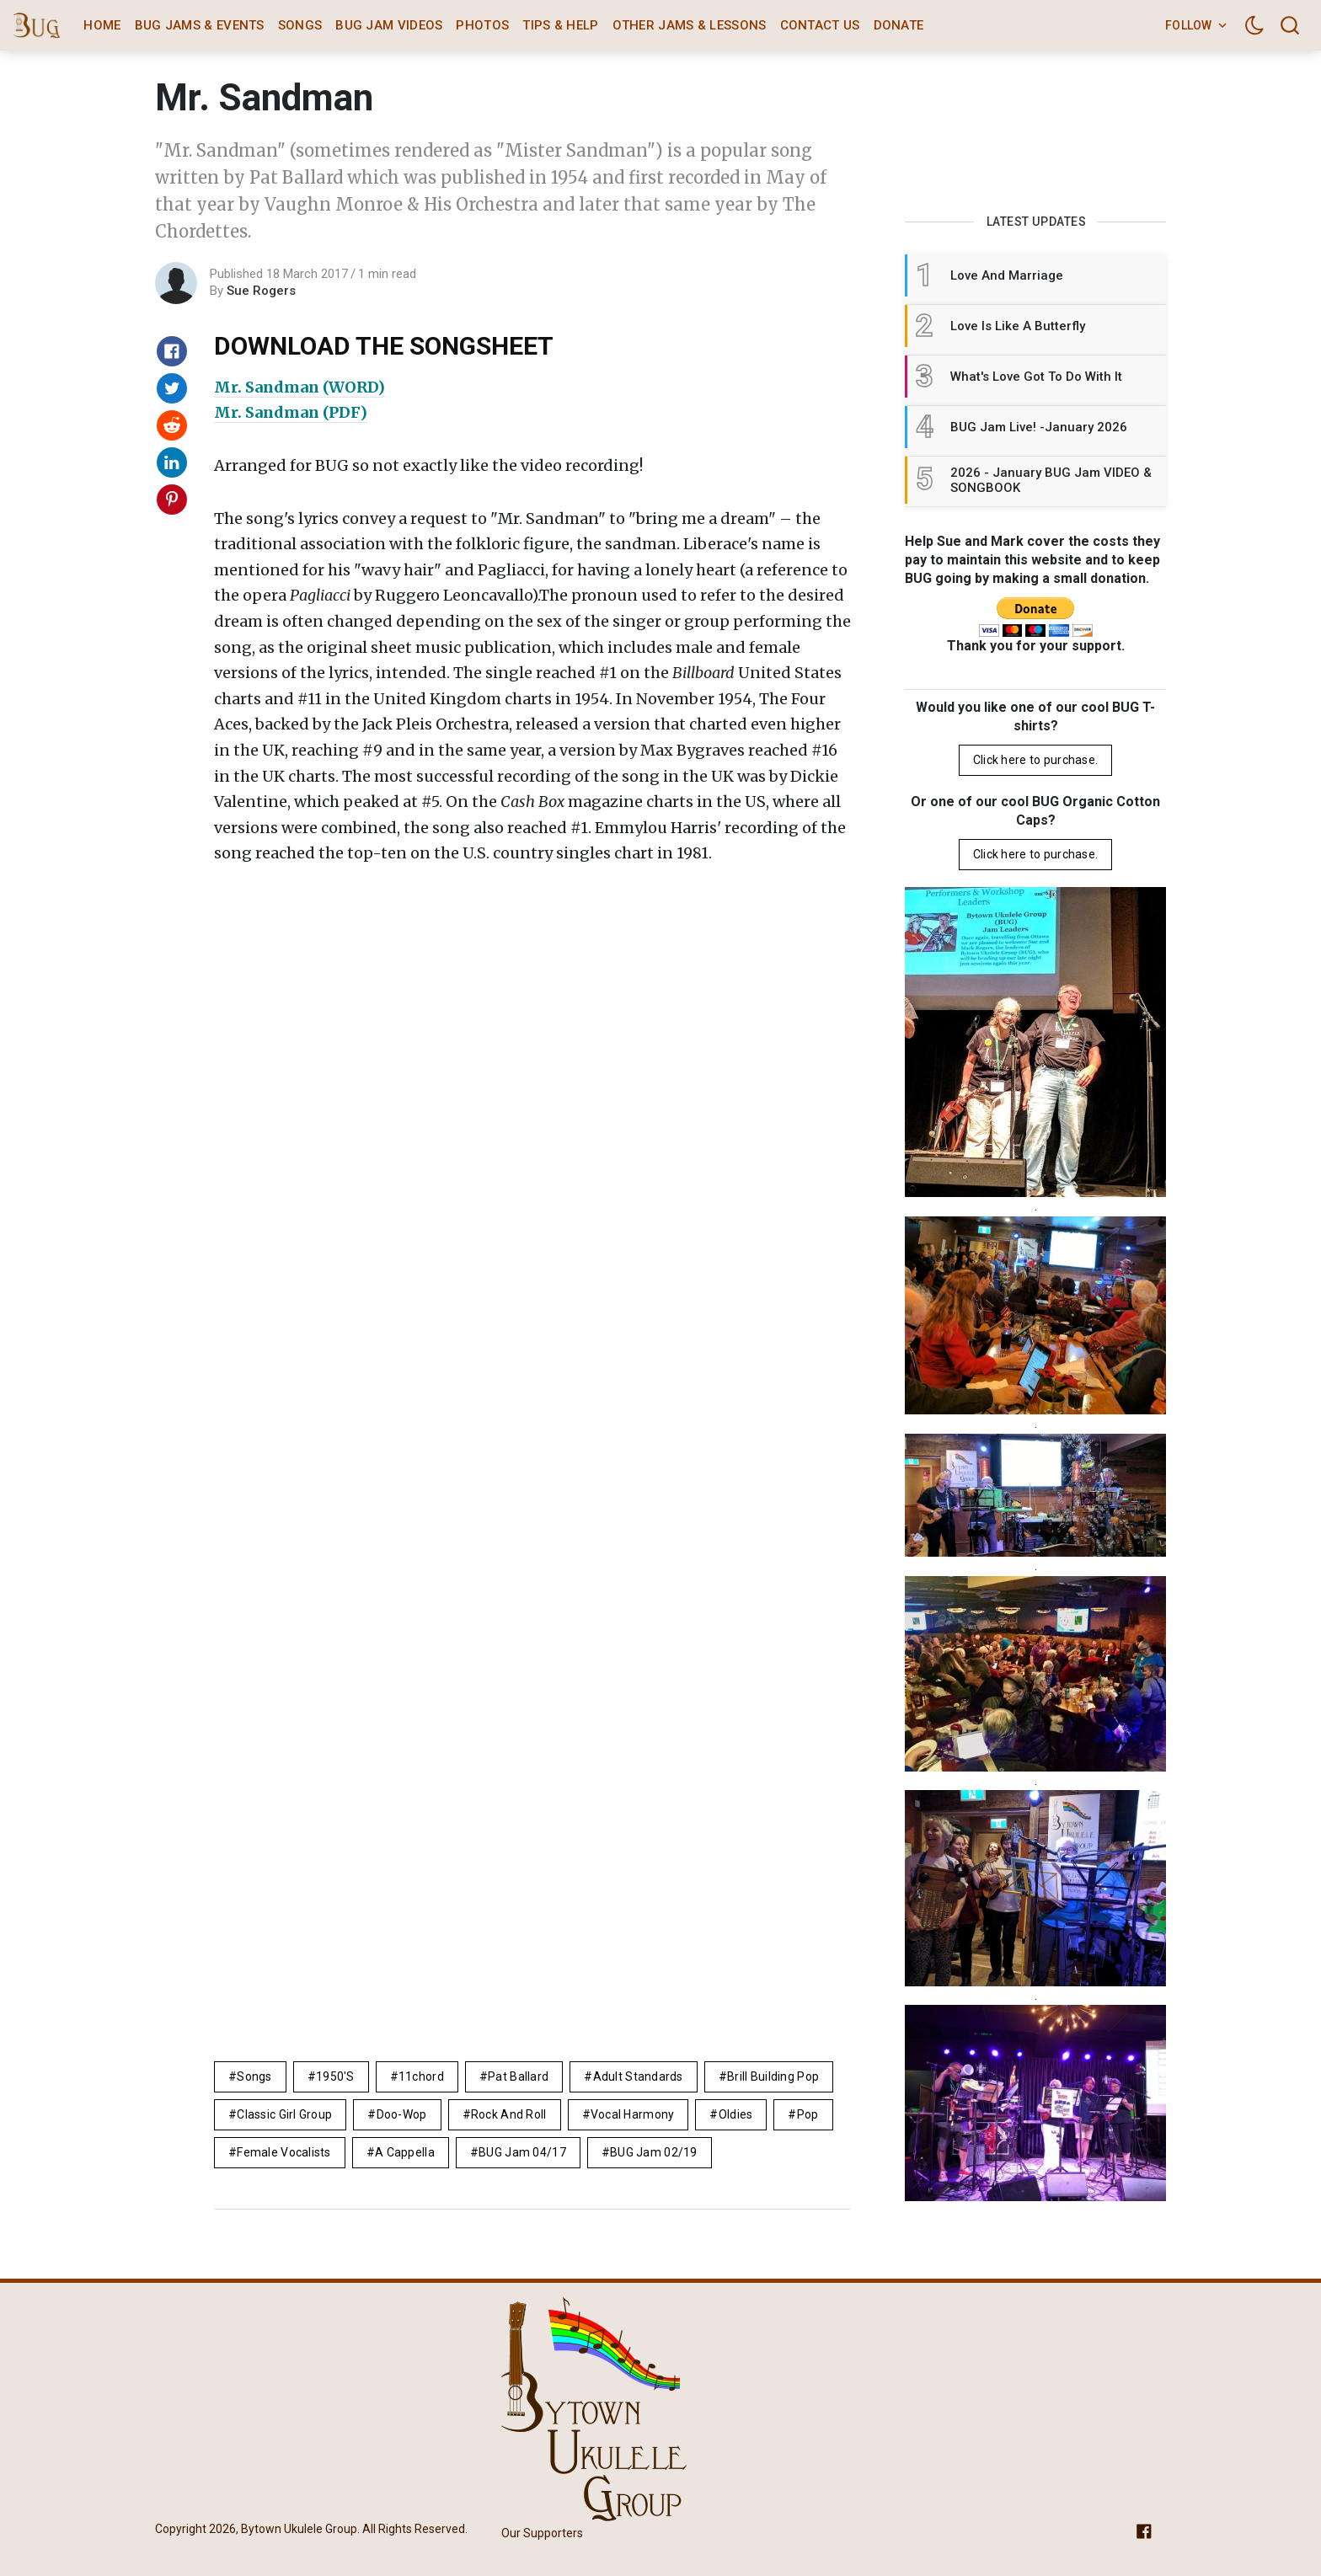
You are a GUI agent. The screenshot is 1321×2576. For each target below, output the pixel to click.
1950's (335, 2076)
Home (101, 25)
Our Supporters (542, 2533)
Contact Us (820, 25)
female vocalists (283, 2152)
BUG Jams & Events (200, 25)
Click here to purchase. (1035, 760)
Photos (482, 25)
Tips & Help (560, 25)
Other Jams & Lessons (689, 25)
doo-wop (402, 2114)
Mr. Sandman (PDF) (290, 412)
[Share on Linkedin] (172, 462)
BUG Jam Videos (388, 25)
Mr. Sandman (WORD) (299, 387)
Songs (300, 25)
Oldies (736, 2114)
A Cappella (405, 2152)
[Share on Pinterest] (172, 499)
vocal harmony (633, 2114)
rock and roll (509, 2114)
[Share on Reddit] (172, 425)
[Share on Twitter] (172, 388)
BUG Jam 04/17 (522, 2152)
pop (808, 2114)
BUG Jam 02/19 (654, 2152)
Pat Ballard (518, 2076)
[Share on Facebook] (172, 351)
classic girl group (284, 2114)
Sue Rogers (261, 290)
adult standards (638, 2076)
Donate (899, 25)
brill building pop (773, 2076)
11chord (421, 2076)
